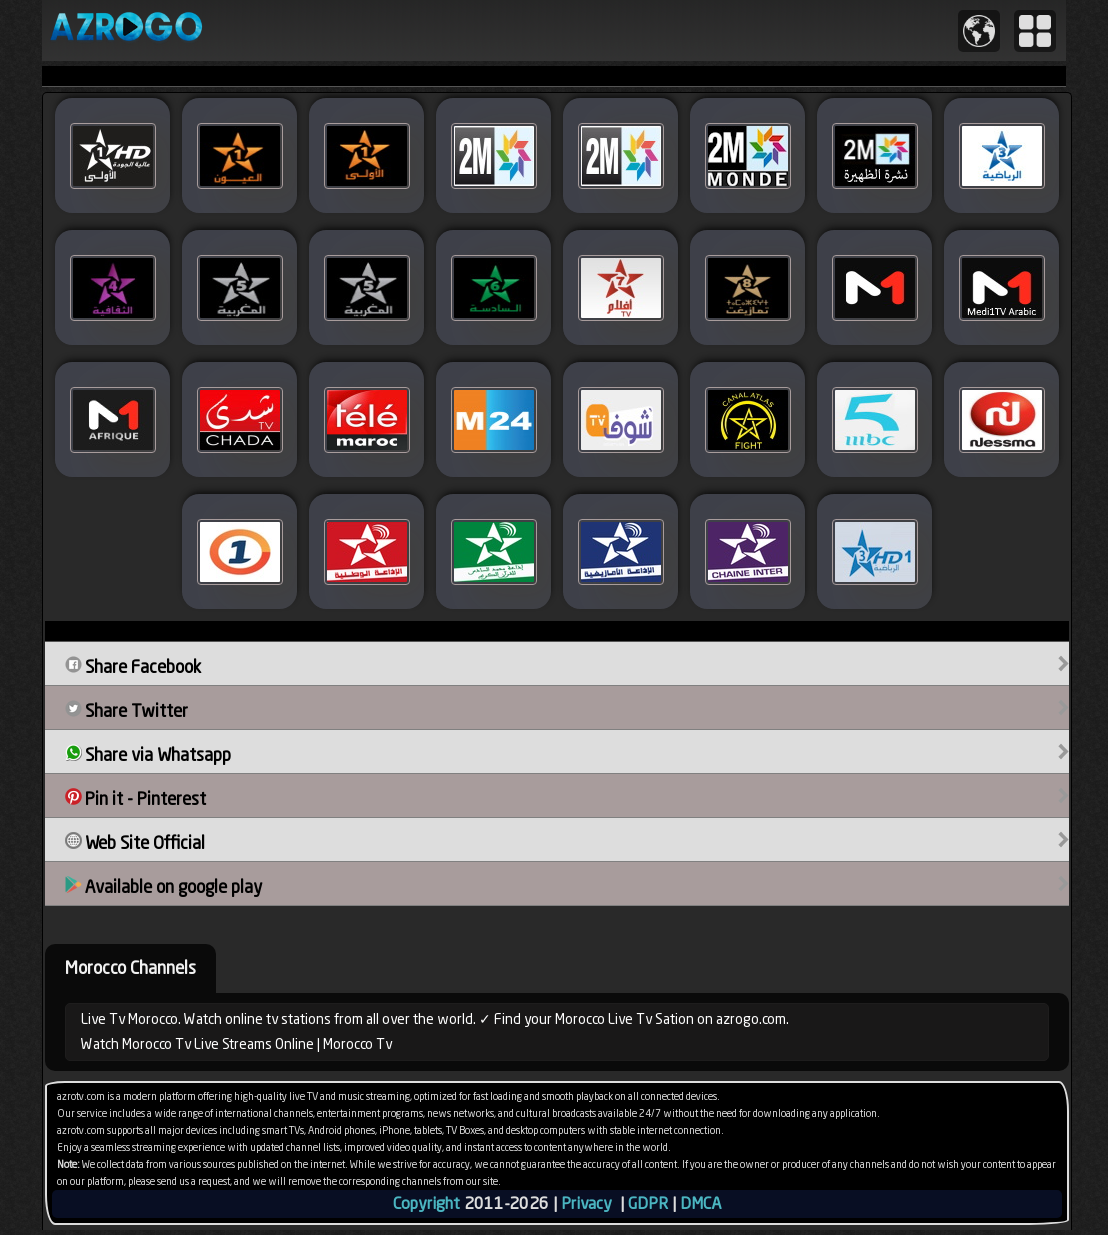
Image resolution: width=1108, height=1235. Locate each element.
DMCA (700, 1203)
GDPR (648, 1203)
